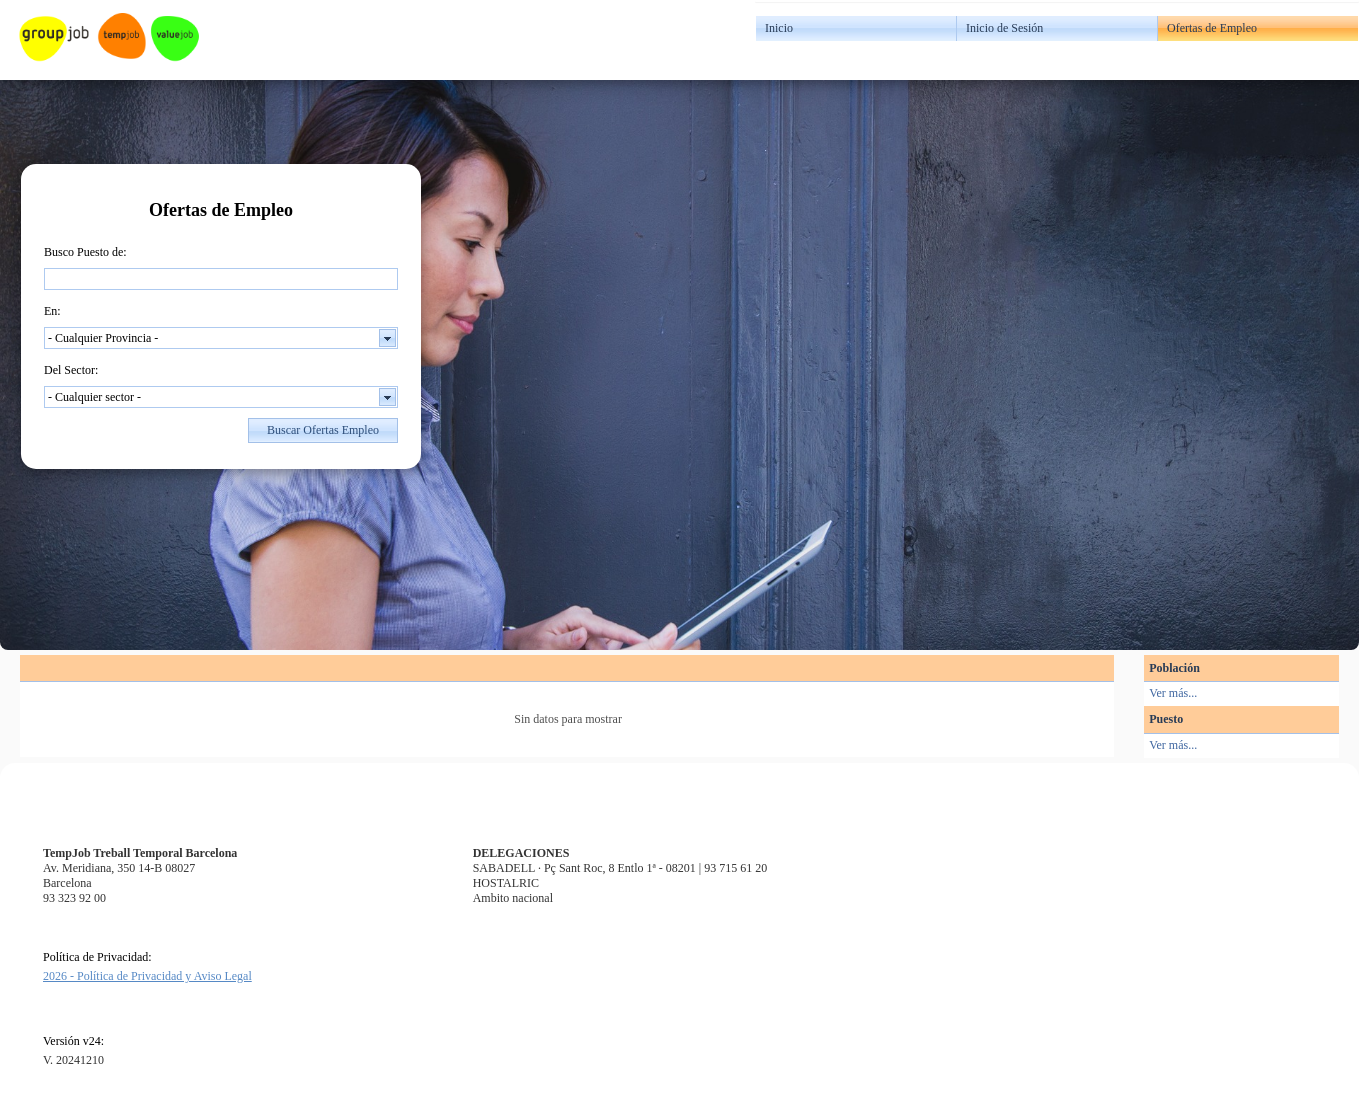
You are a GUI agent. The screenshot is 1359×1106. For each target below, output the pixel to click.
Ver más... (1173, 693)
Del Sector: (71, 370)
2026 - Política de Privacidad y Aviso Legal (147, 976)
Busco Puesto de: (85, 252)
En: (52, 311)
